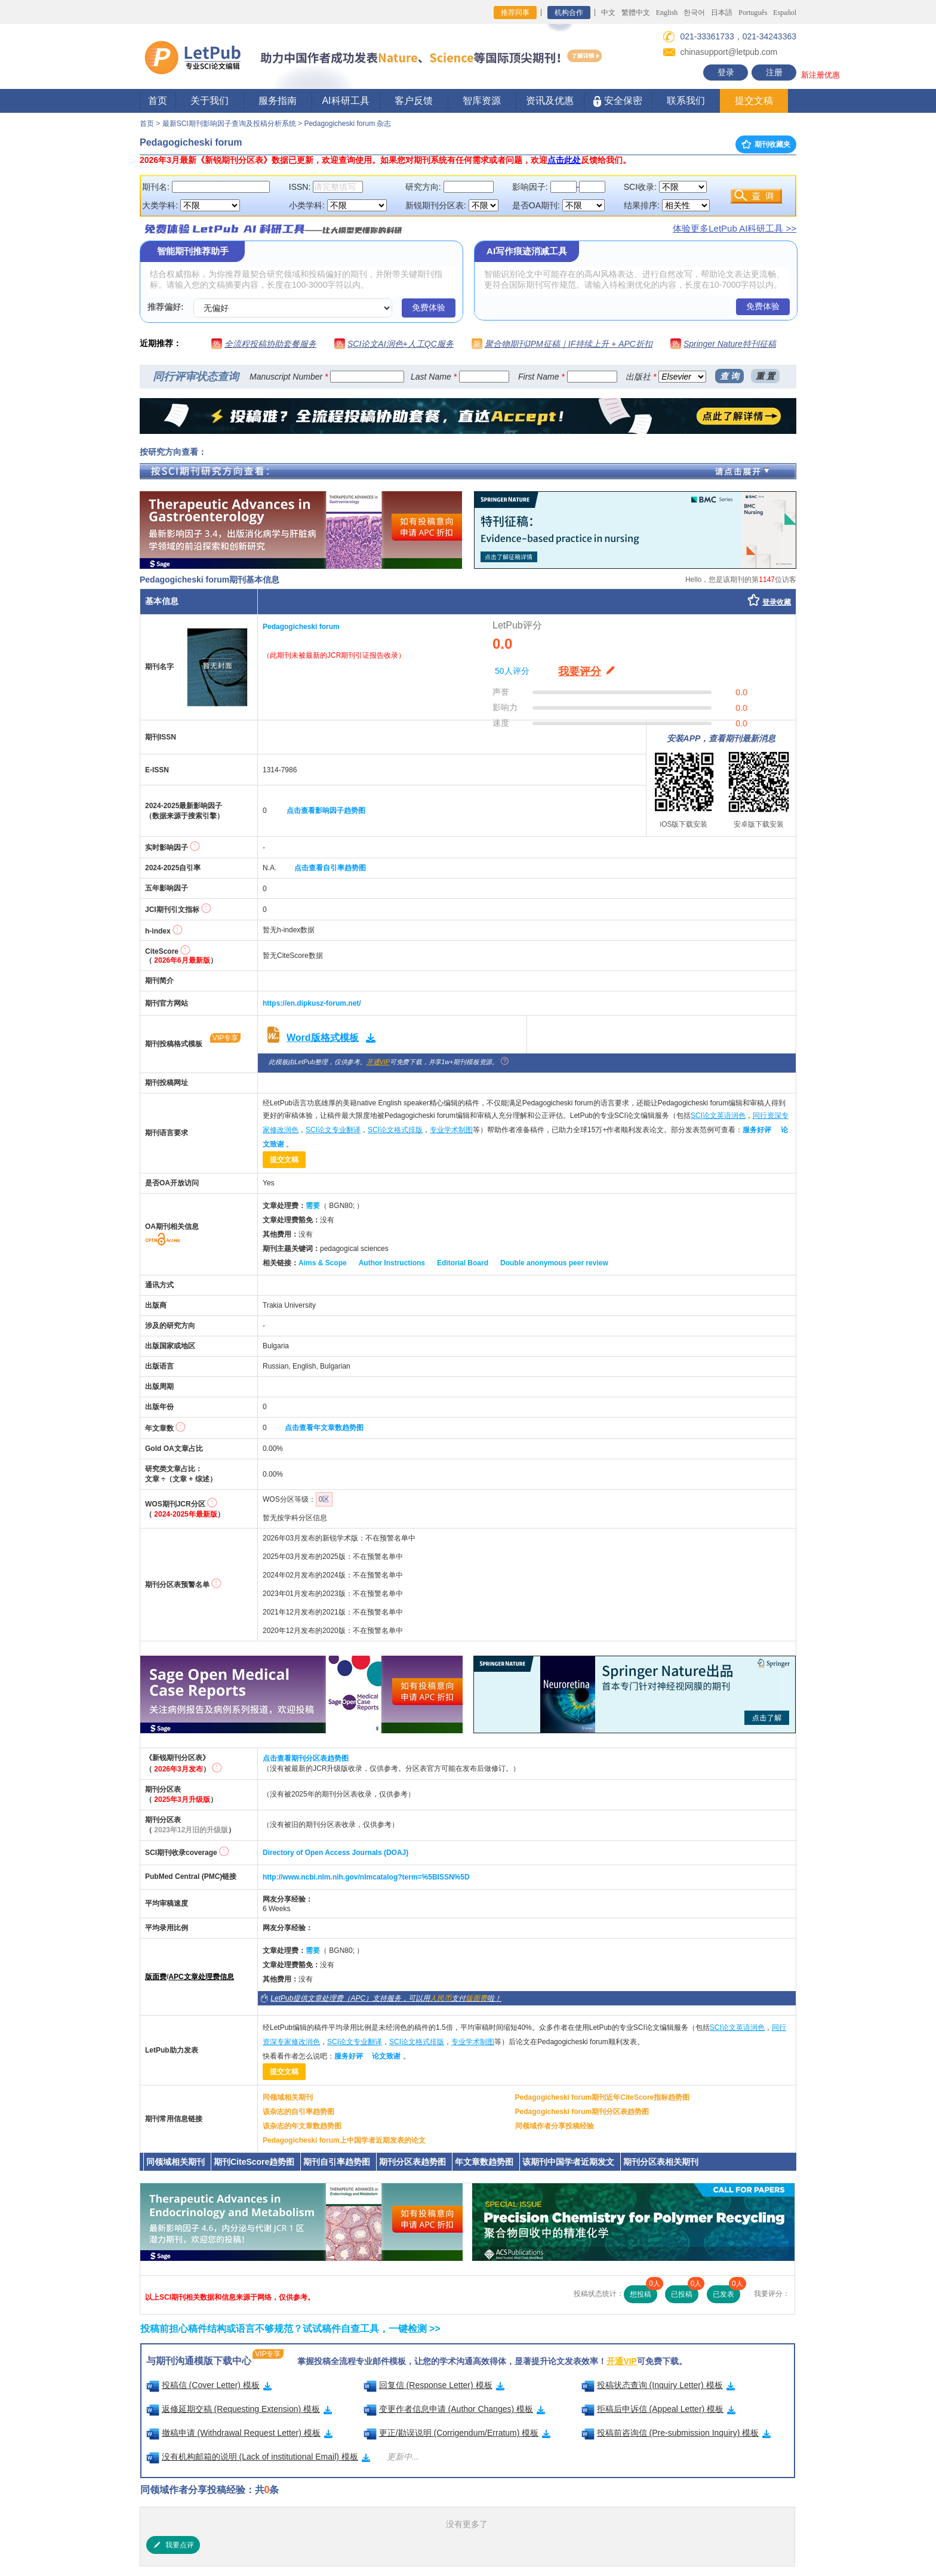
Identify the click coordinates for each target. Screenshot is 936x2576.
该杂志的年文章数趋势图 (302, 2126)
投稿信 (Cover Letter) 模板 (209, 2385)
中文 (608, 12)
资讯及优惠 (550, 100)
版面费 (156, 1977)
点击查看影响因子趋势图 (326, 810)
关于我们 (209, 100)
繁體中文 (635, 12)
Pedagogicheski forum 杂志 (347, 123)
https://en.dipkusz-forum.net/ (312, 1003)
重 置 (765, 376)
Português (752, 12)
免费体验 (428, 307)
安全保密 (617, 101)
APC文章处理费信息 (200, 1977)
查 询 (729, 376)
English (667, 12)
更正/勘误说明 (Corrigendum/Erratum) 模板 (457, 2433)
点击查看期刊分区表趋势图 (306, 1758)
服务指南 (277, 100)
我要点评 (173, 2545)
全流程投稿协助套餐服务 (270, 344)
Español (784, 12)
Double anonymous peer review (554, 1263)
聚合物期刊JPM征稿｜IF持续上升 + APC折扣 (568, 344)
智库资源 (482, 100)
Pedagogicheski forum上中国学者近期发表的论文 (344, 2140)
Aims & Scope (322, 1263)
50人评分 (512, 671)
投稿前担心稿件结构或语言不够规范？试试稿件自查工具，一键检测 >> (290, 2329)
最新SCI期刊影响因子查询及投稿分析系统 (229, 123)
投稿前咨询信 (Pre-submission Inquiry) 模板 (676, 2433)
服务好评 (757, 1130)
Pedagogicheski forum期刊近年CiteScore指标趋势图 (602, 2097)
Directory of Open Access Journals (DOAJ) (335, 1852)
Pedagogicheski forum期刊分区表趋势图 (582, 2111)
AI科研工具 (345, 100)
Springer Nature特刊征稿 (729, 344)
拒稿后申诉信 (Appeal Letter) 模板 (658, 2409)
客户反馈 (414, 100)
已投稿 (684, 2291)
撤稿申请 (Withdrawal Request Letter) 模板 (239, 2433)
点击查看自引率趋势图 (330, 868)
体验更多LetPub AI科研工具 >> (734, 228)
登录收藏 (776, 602)
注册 (774, 72)
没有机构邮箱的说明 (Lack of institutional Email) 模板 (258, 2456)
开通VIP (378, 1062)
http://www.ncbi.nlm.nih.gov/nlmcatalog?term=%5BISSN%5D (366, 1877)
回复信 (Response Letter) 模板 (434, 2385)
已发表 (726, 2291)
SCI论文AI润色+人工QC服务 (400, 344)
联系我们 (686, 100)
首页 (157, 100)
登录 (726, 72)
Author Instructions (392, 1263)
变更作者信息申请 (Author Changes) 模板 (455, 2409)
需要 (313, 1205)
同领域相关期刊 (288, 2097)
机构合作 (569, 12)
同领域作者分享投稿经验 (554, 2126)
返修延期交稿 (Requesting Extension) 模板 (239, 2409)
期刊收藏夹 (765, 144)
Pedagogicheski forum (301, 627)
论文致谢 (386, 2056)
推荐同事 (515, 12)
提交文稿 (754, 100)
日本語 (721, 12)
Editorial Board (462, 1263)
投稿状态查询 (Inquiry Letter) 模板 (658, 2385)
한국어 (694, 12)
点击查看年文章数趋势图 (324, 1427)
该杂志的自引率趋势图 (298, 2111)
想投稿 (643, 2291)
